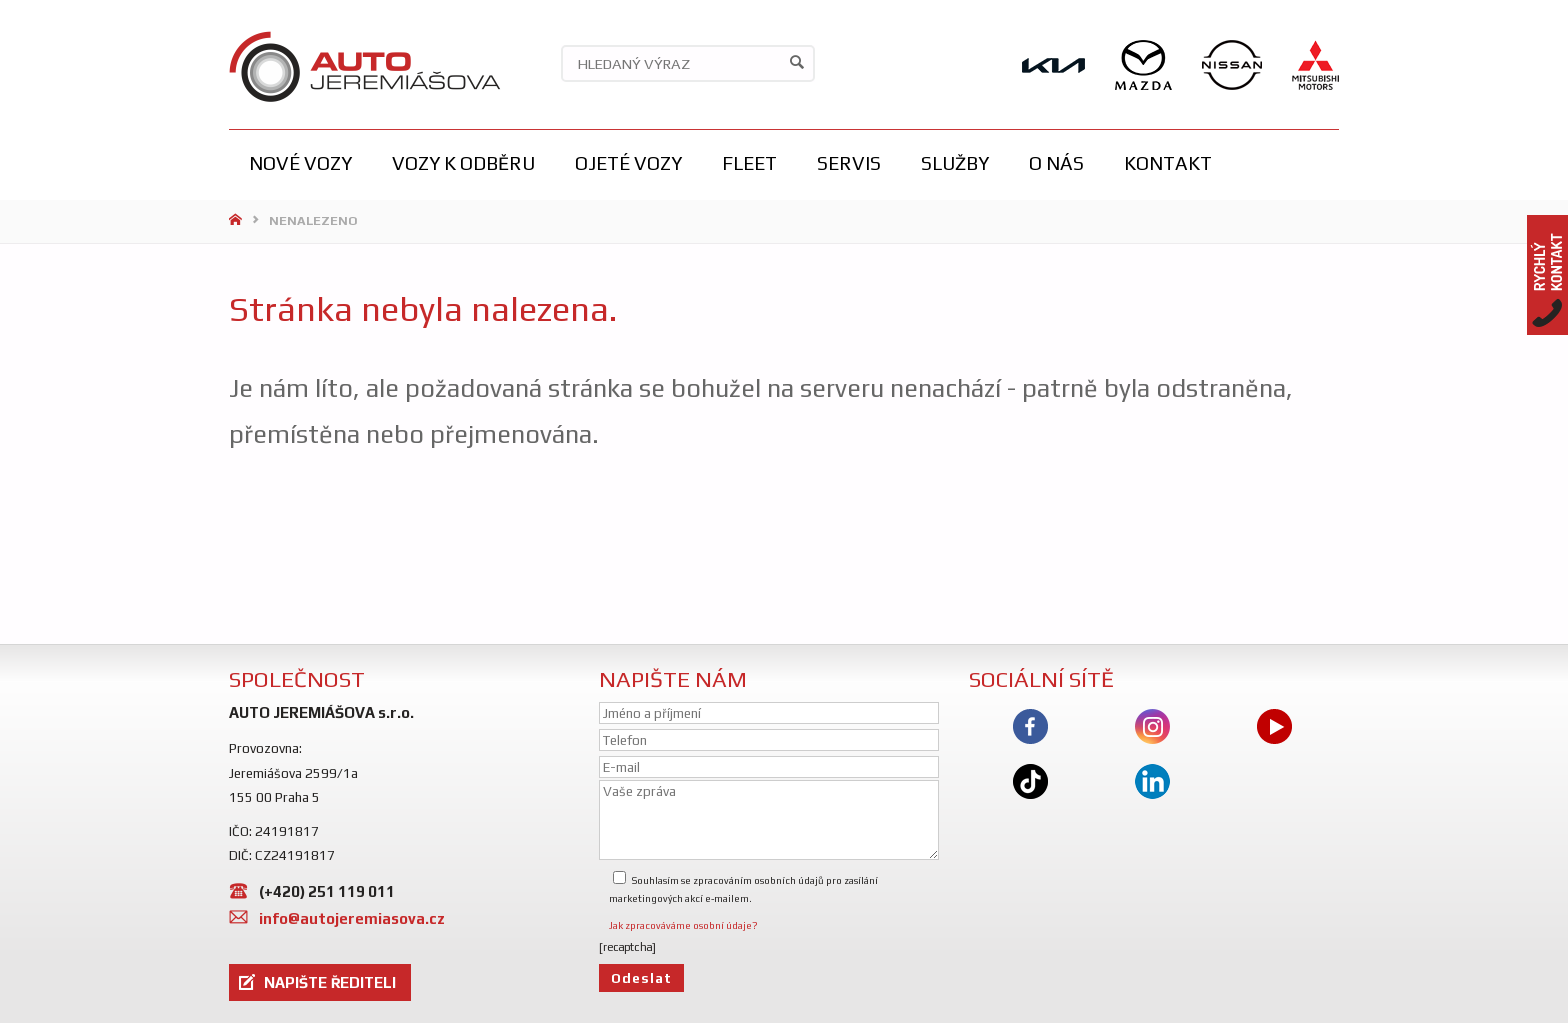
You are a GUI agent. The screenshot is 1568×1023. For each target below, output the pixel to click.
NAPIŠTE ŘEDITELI (330, 982)
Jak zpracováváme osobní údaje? (683, 925)
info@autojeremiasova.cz (352, 918)
